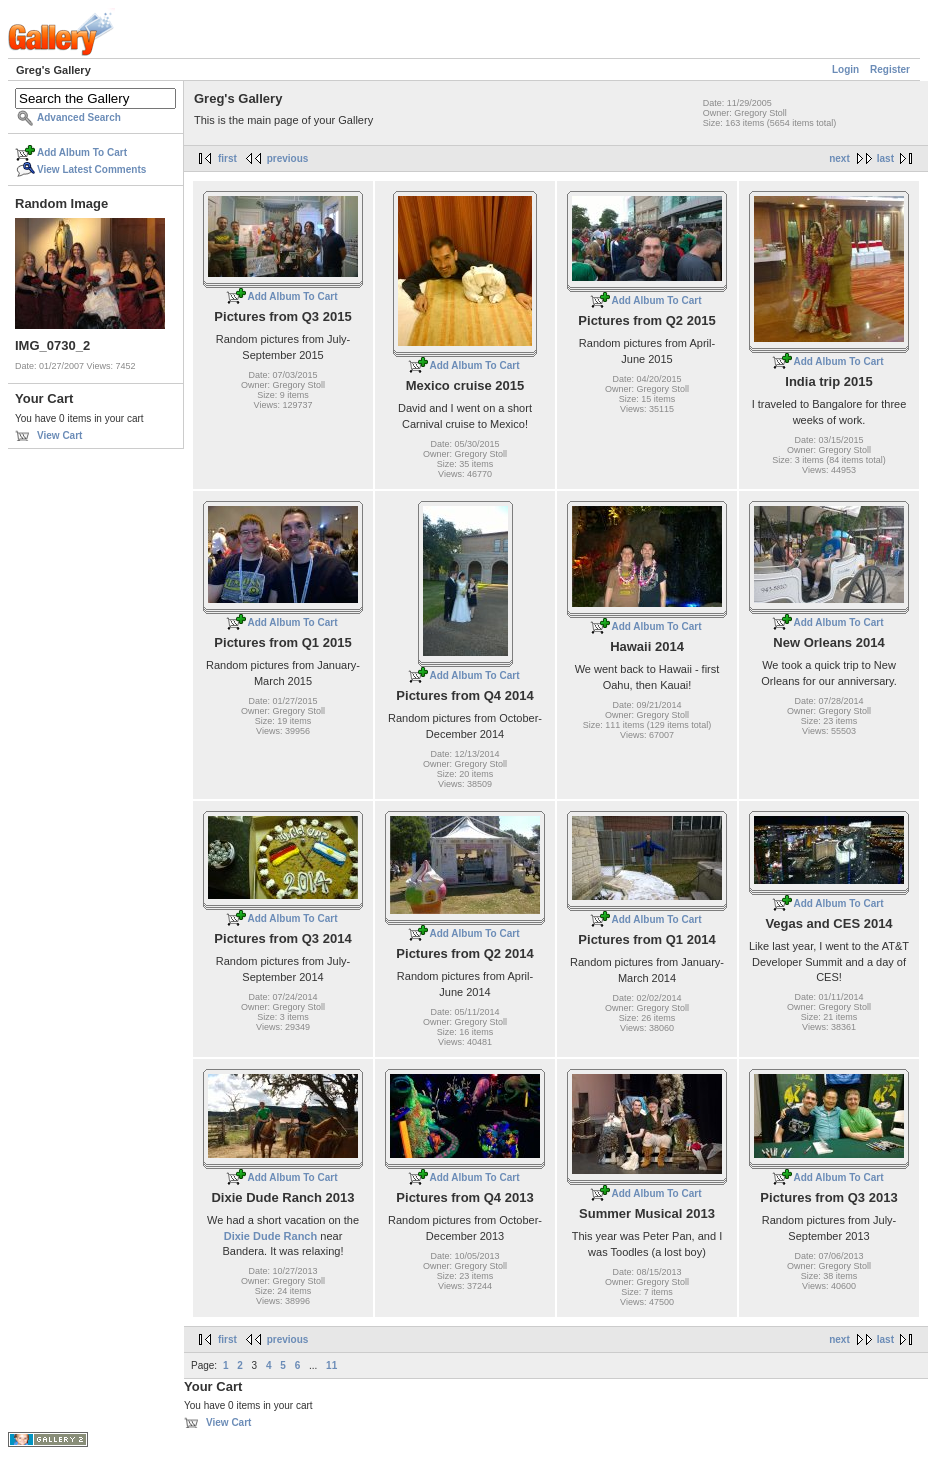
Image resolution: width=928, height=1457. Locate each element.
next (839, 158)
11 (331, 1365)
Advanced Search (79, 117)
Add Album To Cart (82, 152)
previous (288, 158)
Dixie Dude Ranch (271, 1236)
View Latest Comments (91, 169)
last (885, 158)
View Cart (59, 435)
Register (890, 69)
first (227, 158)
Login (845, 69)
